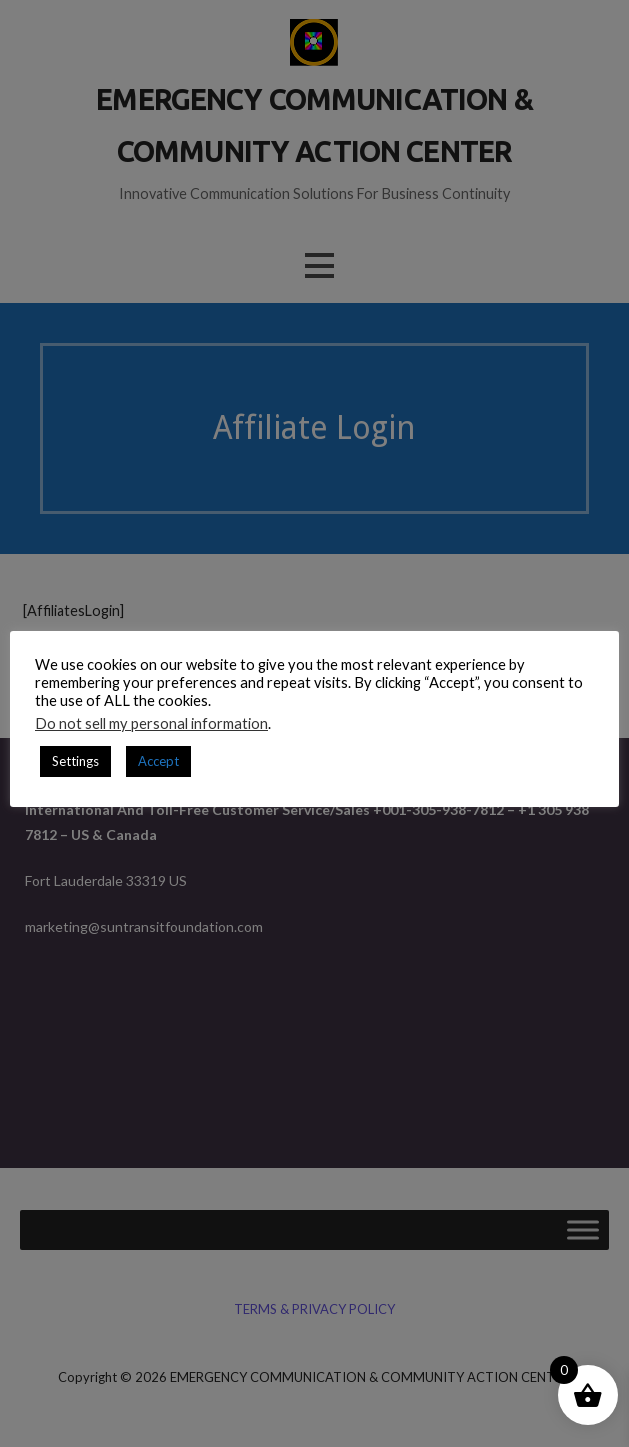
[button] (319, 265)
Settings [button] (75, 761)
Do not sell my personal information (151, 723)
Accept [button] (158, 761)
